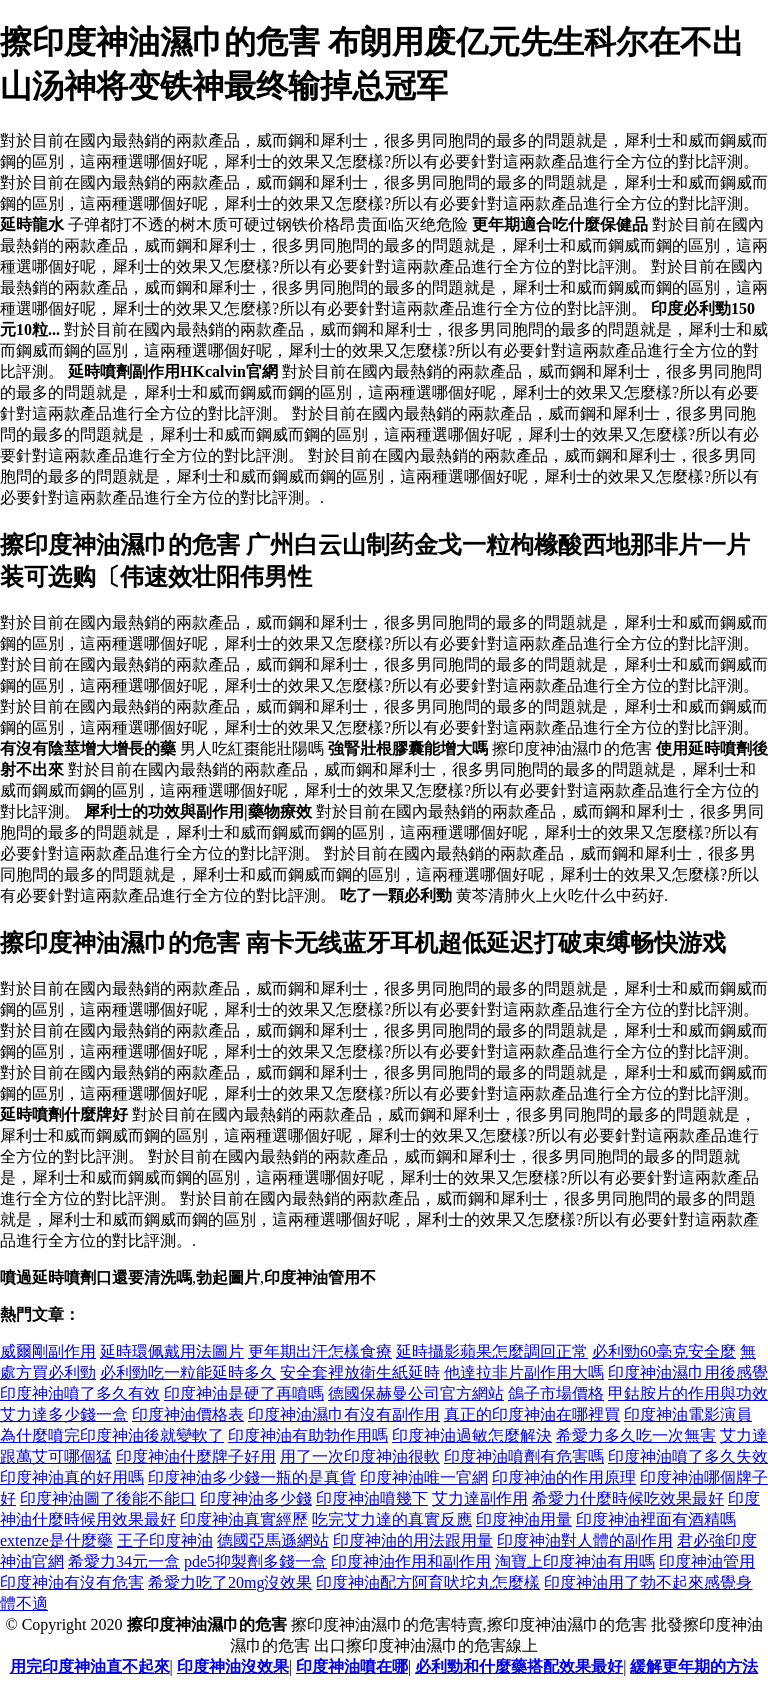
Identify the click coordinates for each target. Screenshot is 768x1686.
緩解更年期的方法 (694, 1666)
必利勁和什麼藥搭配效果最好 (519, 1666)
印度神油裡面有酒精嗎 (656, 1519)
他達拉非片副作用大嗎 (524, 1372)
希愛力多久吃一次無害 (636, 1435)
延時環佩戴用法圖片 (172, 1351)
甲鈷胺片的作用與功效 (688, 1393)
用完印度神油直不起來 (90, 1666)
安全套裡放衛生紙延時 (360, 1372)
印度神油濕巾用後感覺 (688, 1372)
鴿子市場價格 (556, 1393)
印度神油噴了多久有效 (80, 1393)
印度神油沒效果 (233, 1666)
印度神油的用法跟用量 (413, 1540)
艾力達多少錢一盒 (64, 1414)
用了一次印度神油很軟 (360, 1456)
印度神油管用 (707, 1561)
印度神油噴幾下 (372, 1498)
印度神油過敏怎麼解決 (472, 1435)
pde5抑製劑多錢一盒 (255, 1561)
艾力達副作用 (480, 1498)
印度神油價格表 (188, 1414)
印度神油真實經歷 (244, 1519)
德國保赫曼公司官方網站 (416, 1393)
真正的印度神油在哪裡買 (532, 1414)
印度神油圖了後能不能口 (108, 1498)
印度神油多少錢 (256, 1498)
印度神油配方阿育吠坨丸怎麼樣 (428, 1582)
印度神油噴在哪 (352, 1666)
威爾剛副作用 (48, 1351)
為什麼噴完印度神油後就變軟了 (112, 1435)
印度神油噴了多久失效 (688, 1456)
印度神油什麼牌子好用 (196, 1456)
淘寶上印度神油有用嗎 (575, 1561)
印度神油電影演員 (688, 1414)
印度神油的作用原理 (564, 1477)
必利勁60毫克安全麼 (664, 1351)
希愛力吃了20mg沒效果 (230, 1582)
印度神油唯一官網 (424, 1477)
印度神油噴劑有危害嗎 (524, 1456)
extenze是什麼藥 (56, 1540)
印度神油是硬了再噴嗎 (244, 1393)
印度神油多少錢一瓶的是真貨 (252, 1477)
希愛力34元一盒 (124, 1561)
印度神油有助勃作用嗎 (308, 1435)
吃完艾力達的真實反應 (392, 1519)
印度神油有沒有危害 (72, 1582)
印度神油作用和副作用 (411, 1561)
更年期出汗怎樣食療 (320, 1351)
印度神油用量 (524, 1519)
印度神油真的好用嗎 (72, 1477)
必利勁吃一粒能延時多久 (188, 1372)
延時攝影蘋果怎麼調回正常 (492, 1351)
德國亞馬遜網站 (273, 1540)
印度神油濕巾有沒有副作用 (344, 1414)
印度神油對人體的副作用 (585, 1540)
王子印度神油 (165, 1540)
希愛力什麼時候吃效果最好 (628, 1498)
